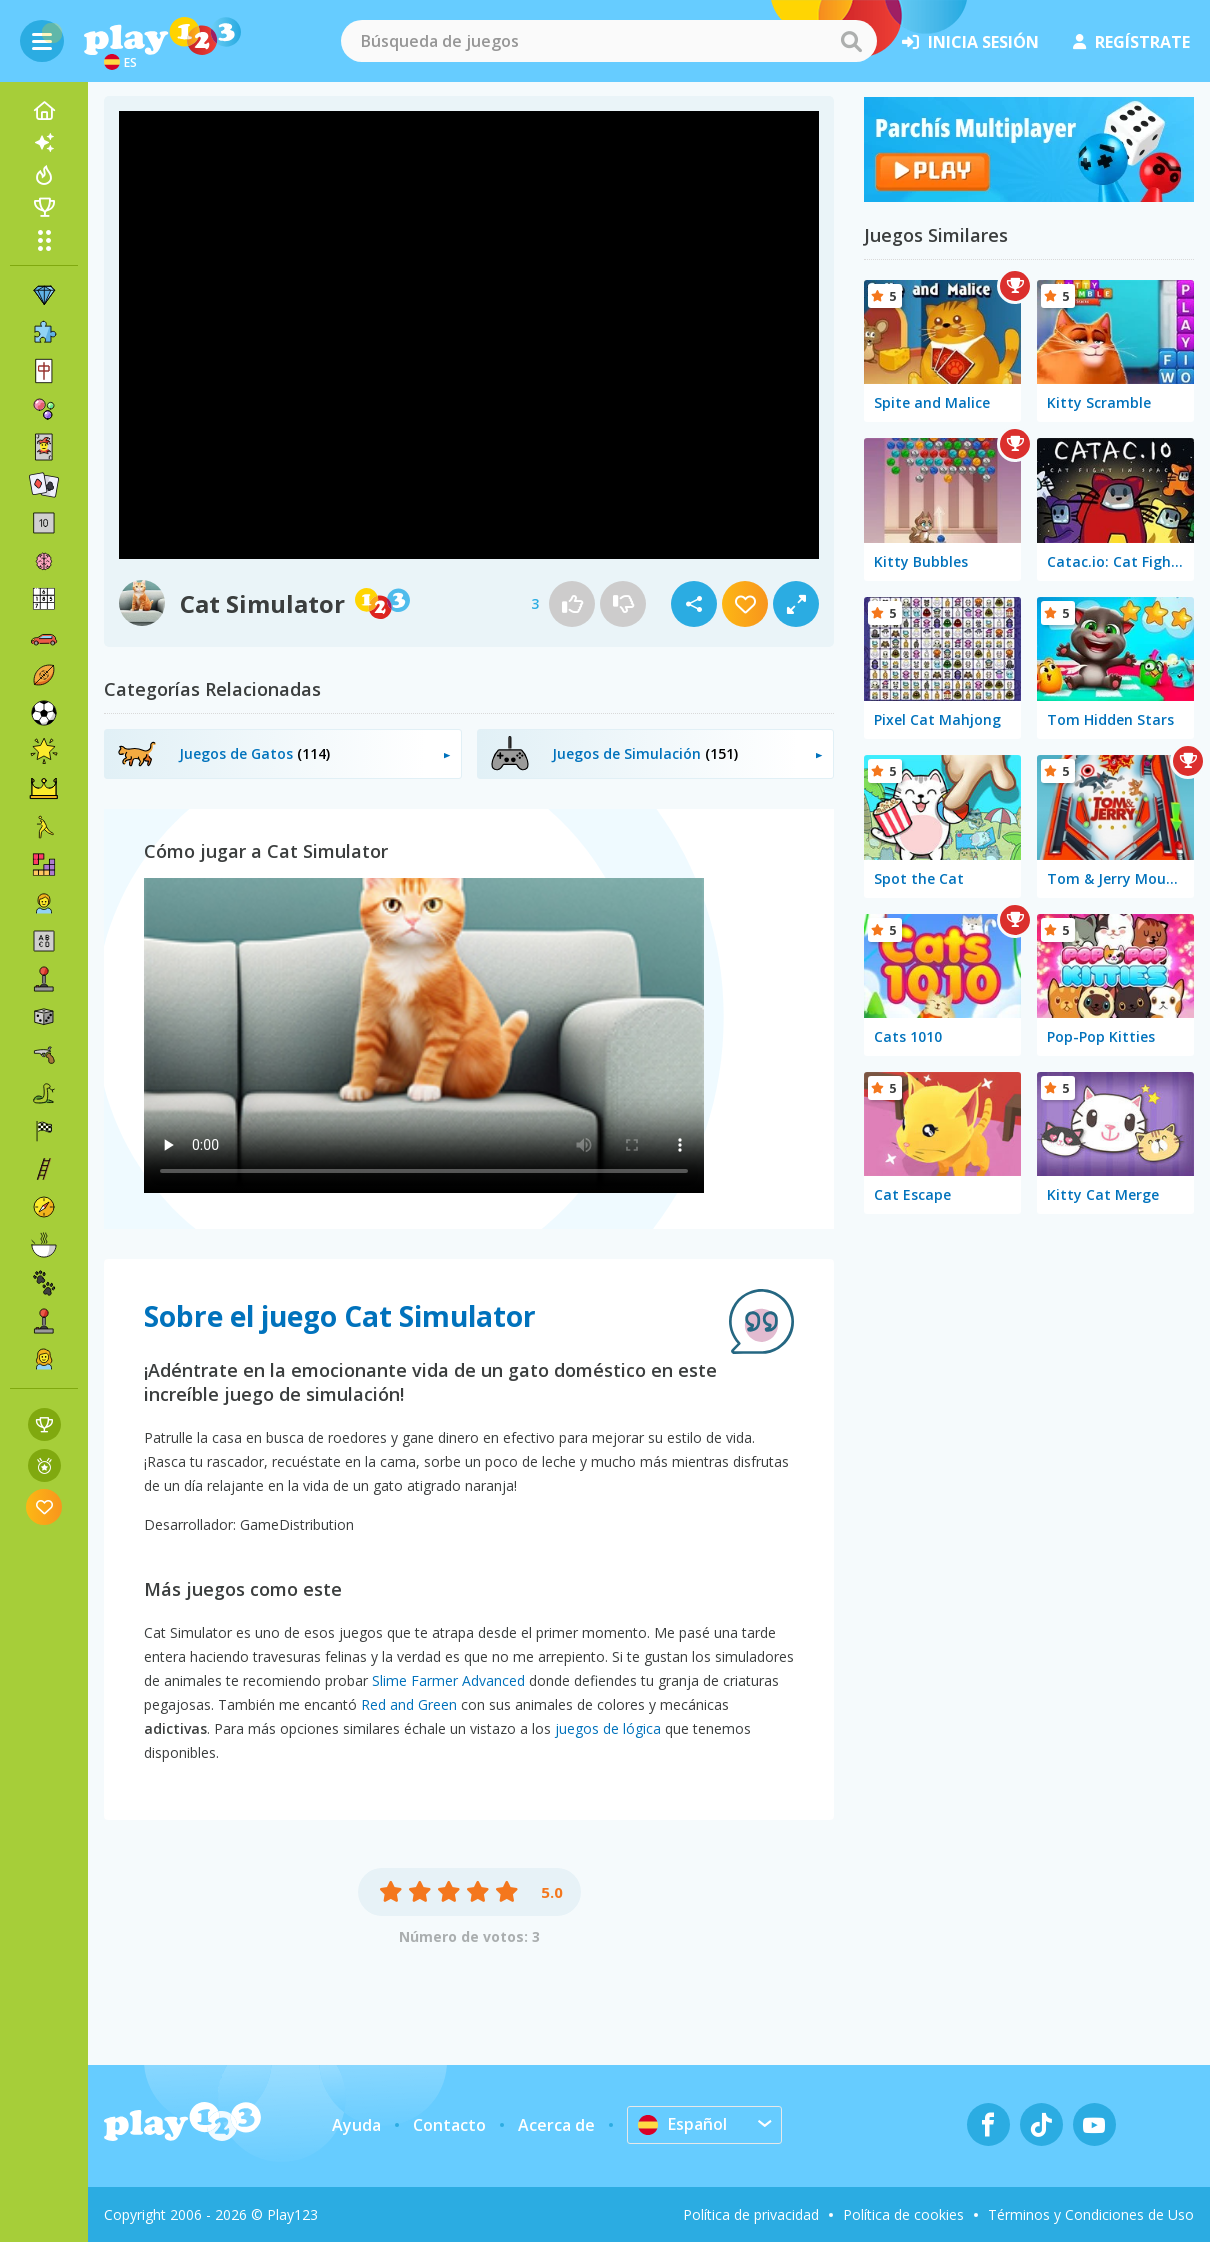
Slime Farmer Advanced (448, 1680)
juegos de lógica (608, 1728)
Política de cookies (903, 2214)
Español (682, 2124)
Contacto (449, 2125)
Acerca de (556, 2125)
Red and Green (409, 1704)
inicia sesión (970, 42)
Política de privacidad (751, 2214)
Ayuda (356, 2125)
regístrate (1131, 42)
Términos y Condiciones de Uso (1091, 2214)
